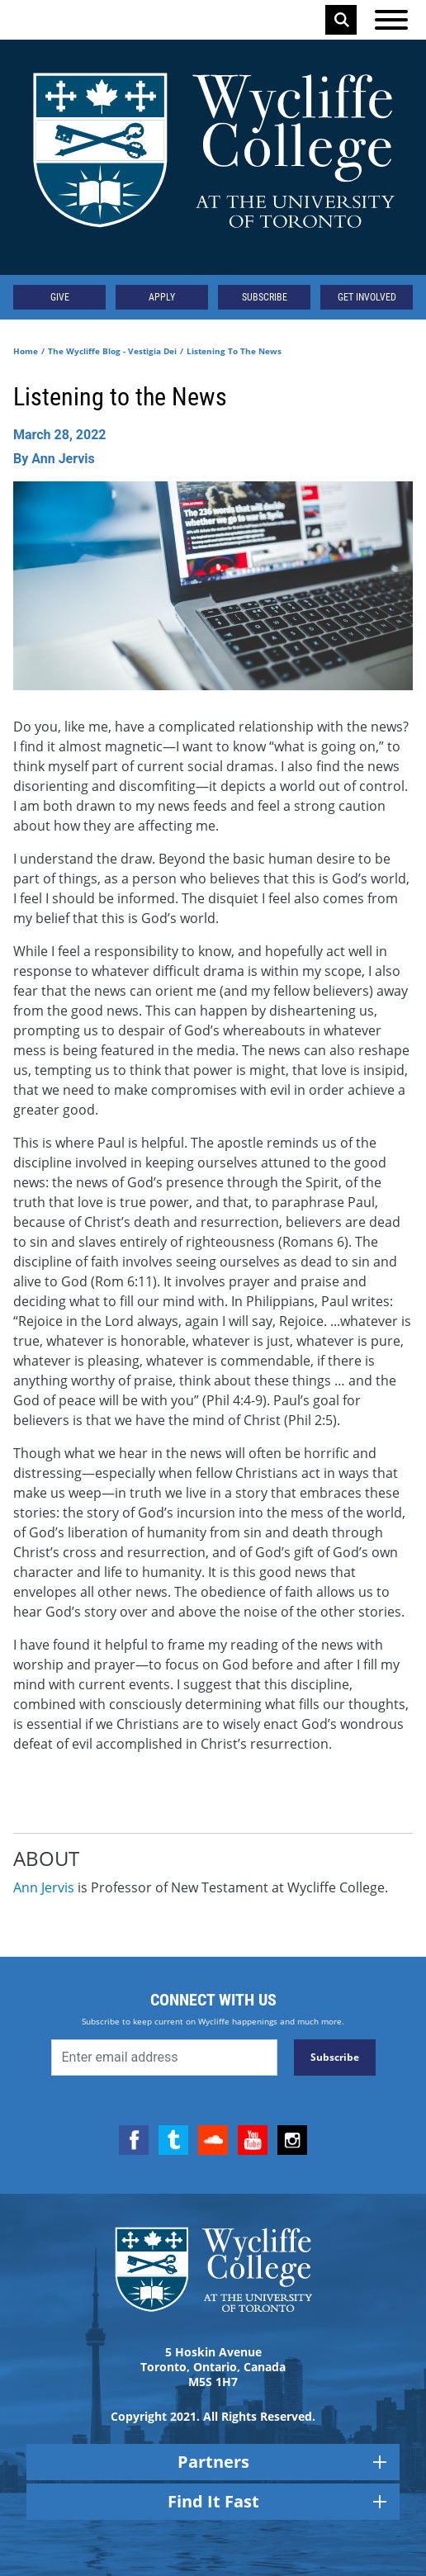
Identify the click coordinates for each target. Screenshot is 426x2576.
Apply (162, 297)
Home (25, 351)
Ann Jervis (43, 1887)
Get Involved (367, 297)
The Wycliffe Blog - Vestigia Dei (112, 351)
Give (59, 297)
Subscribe (264, 297)
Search (342, 20)
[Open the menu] (391, 20)
